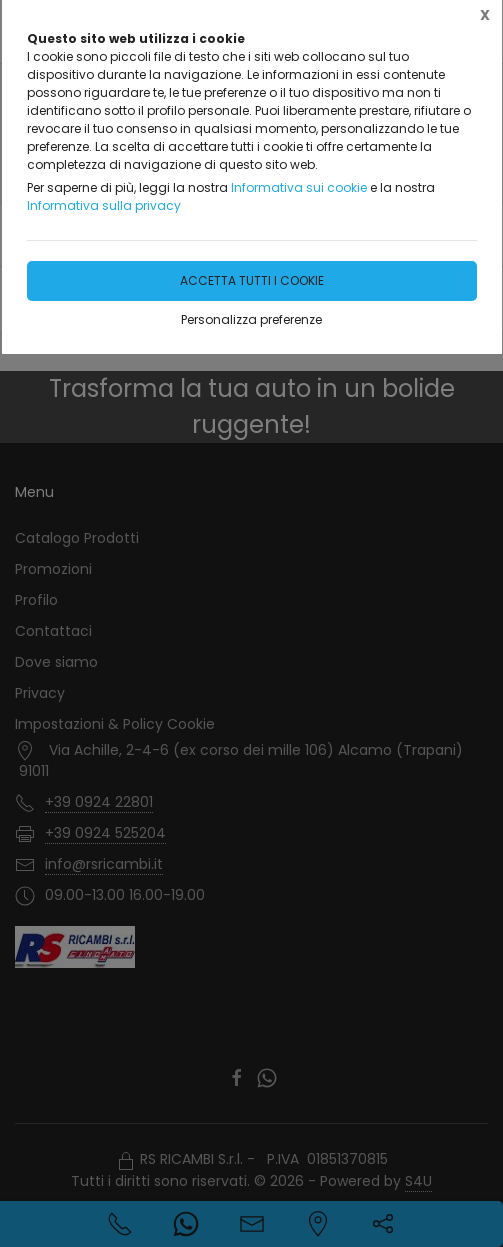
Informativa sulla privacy (104, 205)
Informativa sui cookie (299, 187)
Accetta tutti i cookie (252, 280)
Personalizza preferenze (251, 319)
